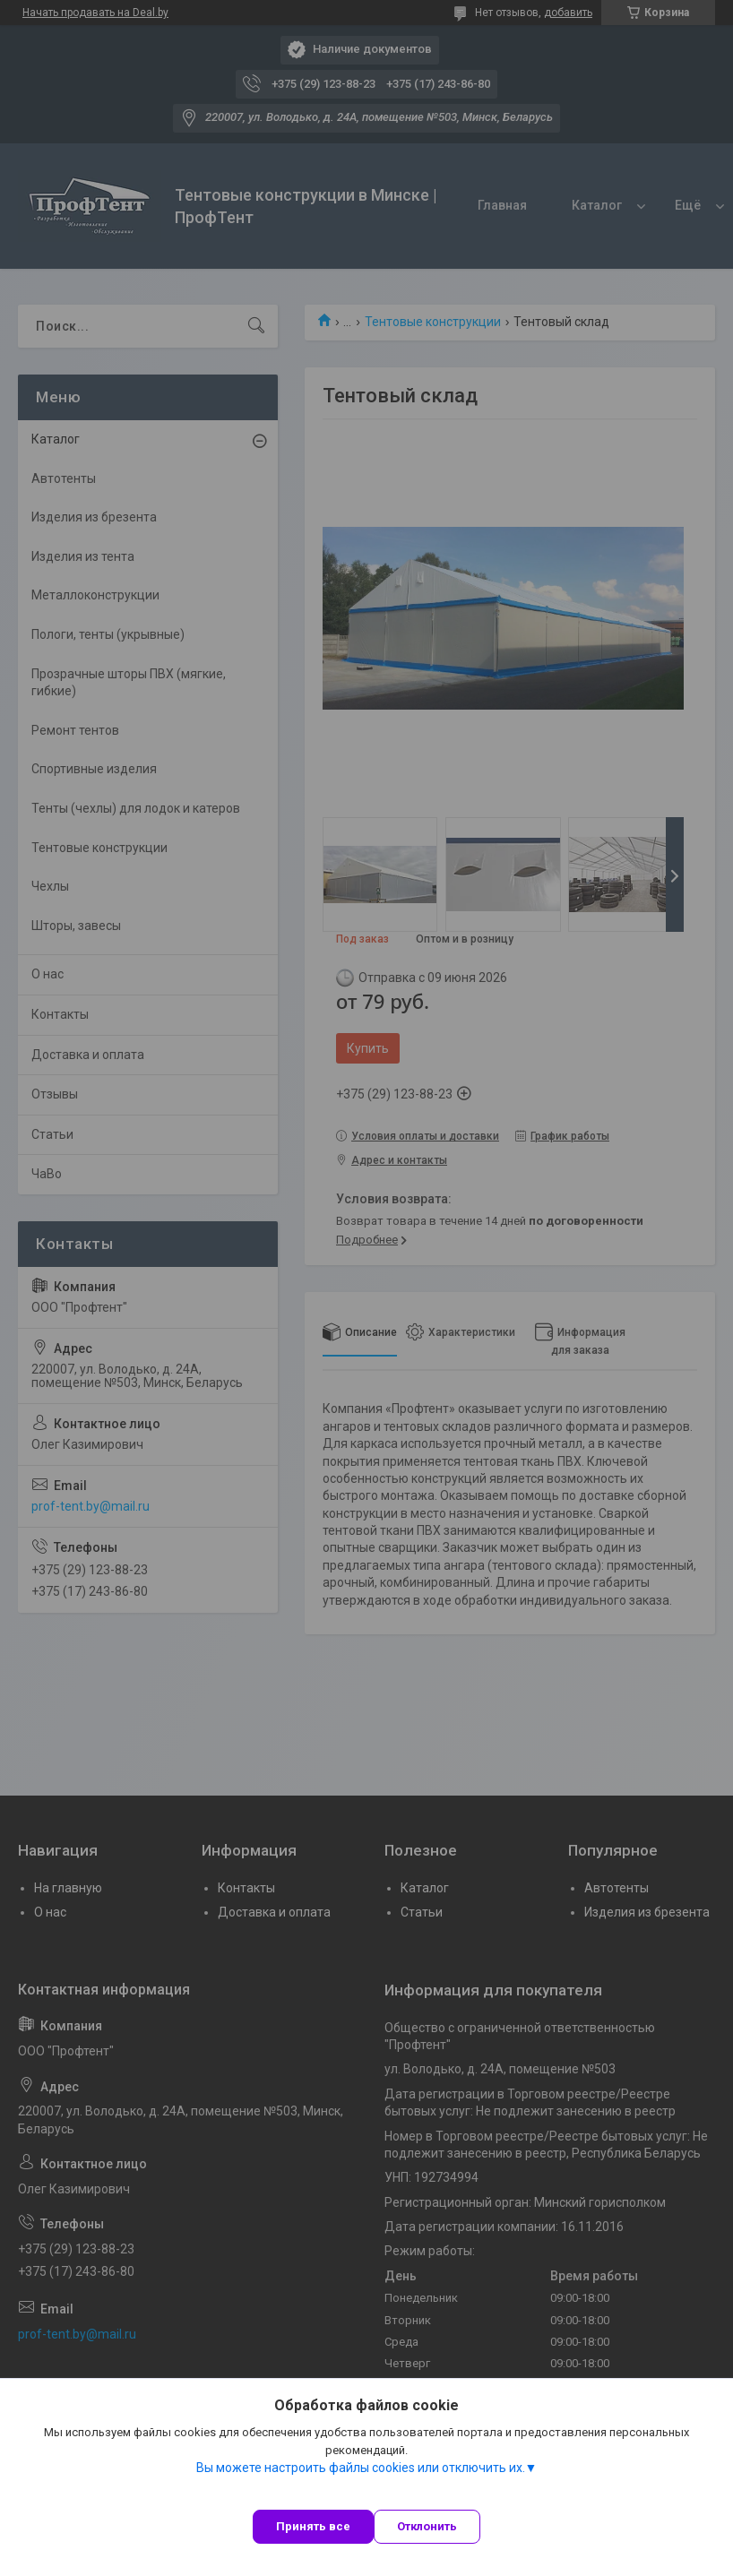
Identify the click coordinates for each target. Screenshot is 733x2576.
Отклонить (427, 2526)
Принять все (313, 2526)
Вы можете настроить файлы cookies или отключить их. (360, 2467)
